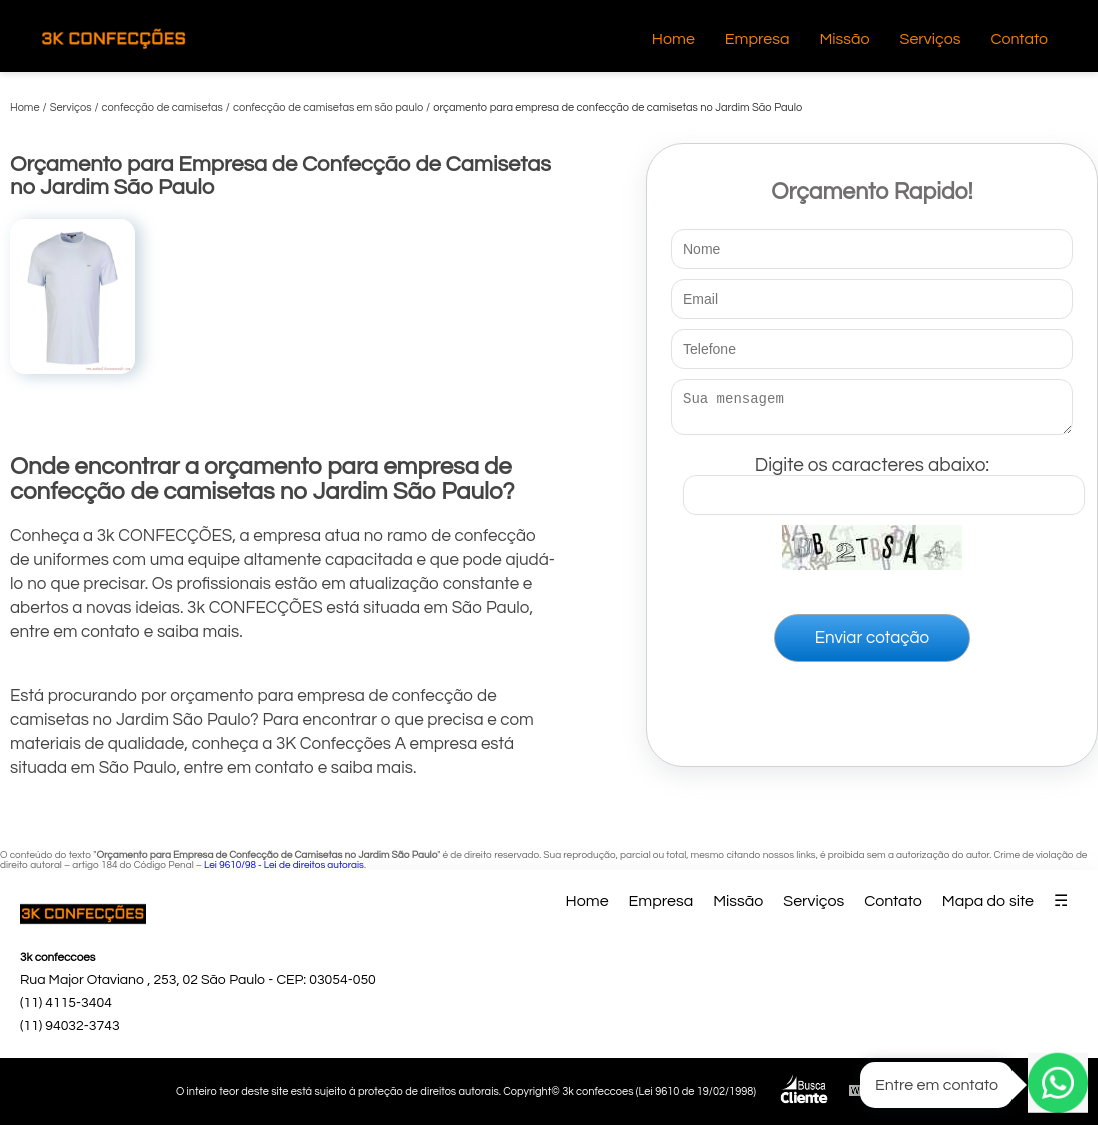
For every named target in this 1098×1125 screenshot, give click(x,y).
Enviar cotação (872, 644)
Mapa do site (988, 901)
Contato (1019, 39)
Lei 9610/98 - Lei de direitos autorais (284, 865)
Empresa (757, 39)
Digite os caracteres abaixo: (884, 481)
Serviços (930, 39)
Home (673, 39)
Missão (844, 39)
